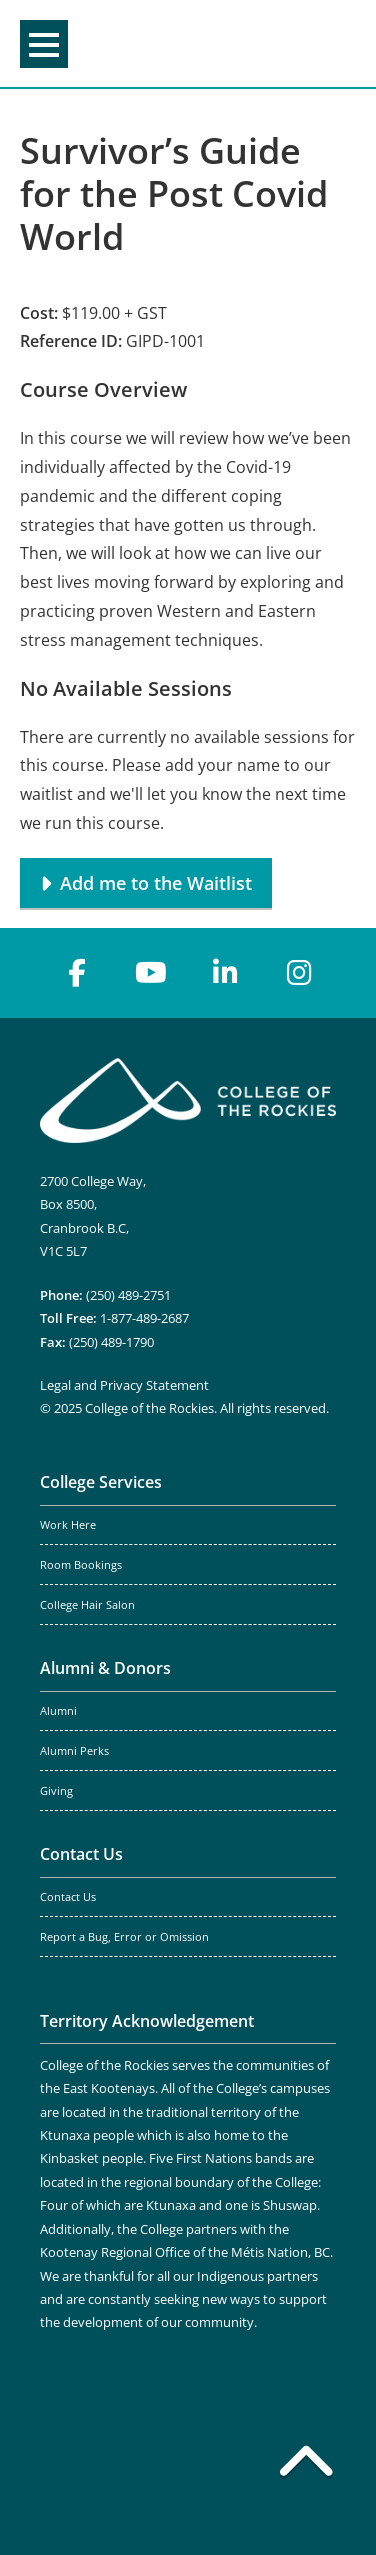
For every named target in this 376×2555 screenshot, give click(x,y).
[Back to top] (306, 2465)
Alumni (58, 1711)
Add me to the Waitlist (156, 883)
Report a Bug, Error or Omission (124, 1937)
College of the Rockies (184, 43)
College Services (101, 1482)
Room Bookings (81, 1565)
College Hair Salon (87, 1605)
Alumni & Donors (105, 1668)
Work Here (68, 1525)
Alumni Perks (74, 1751)
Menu (44, 45)
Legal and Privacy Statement (124, 1385)
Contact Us (81, 1854)
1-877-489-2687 (144, 1318)
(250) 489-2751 (128, 1295)
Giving (56, 1791)
